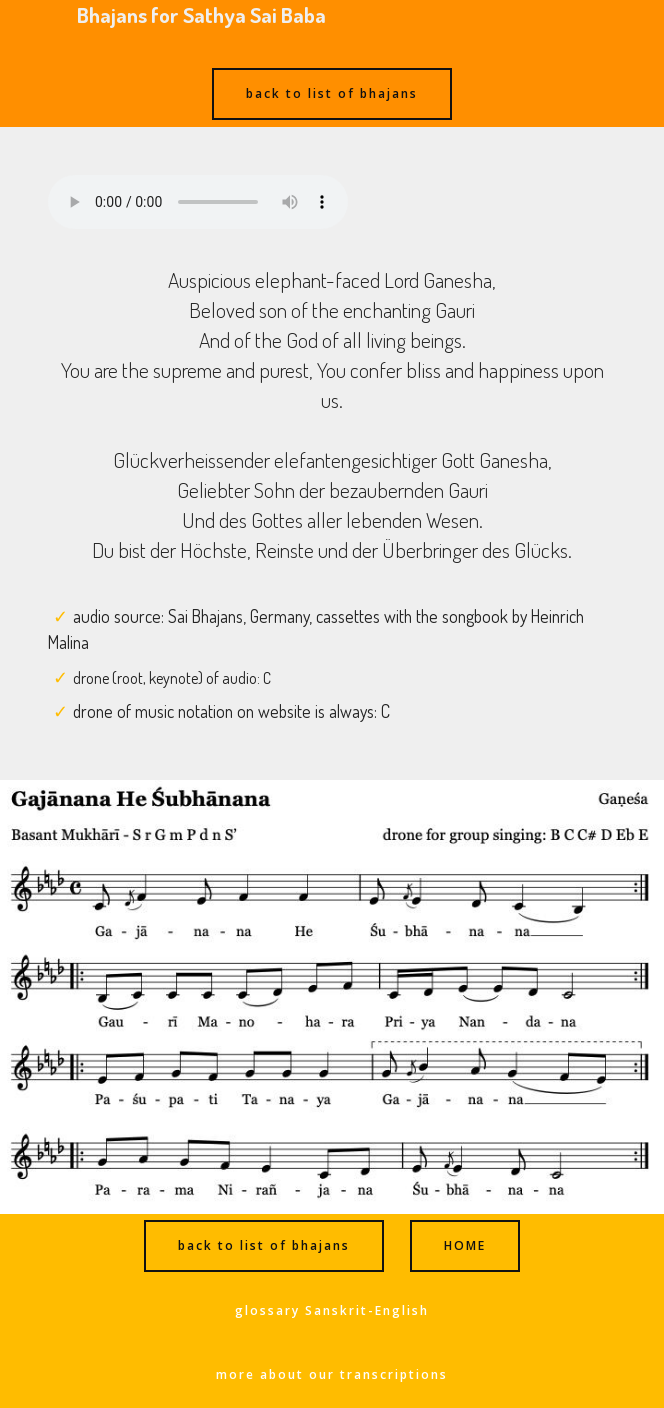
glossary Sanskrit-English (332, 1310)
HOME (465, 1245)
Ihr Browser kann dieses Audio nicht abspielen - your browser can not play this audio (198, 202)
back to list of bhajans (332, 93)
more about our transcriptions (332, 1374)
